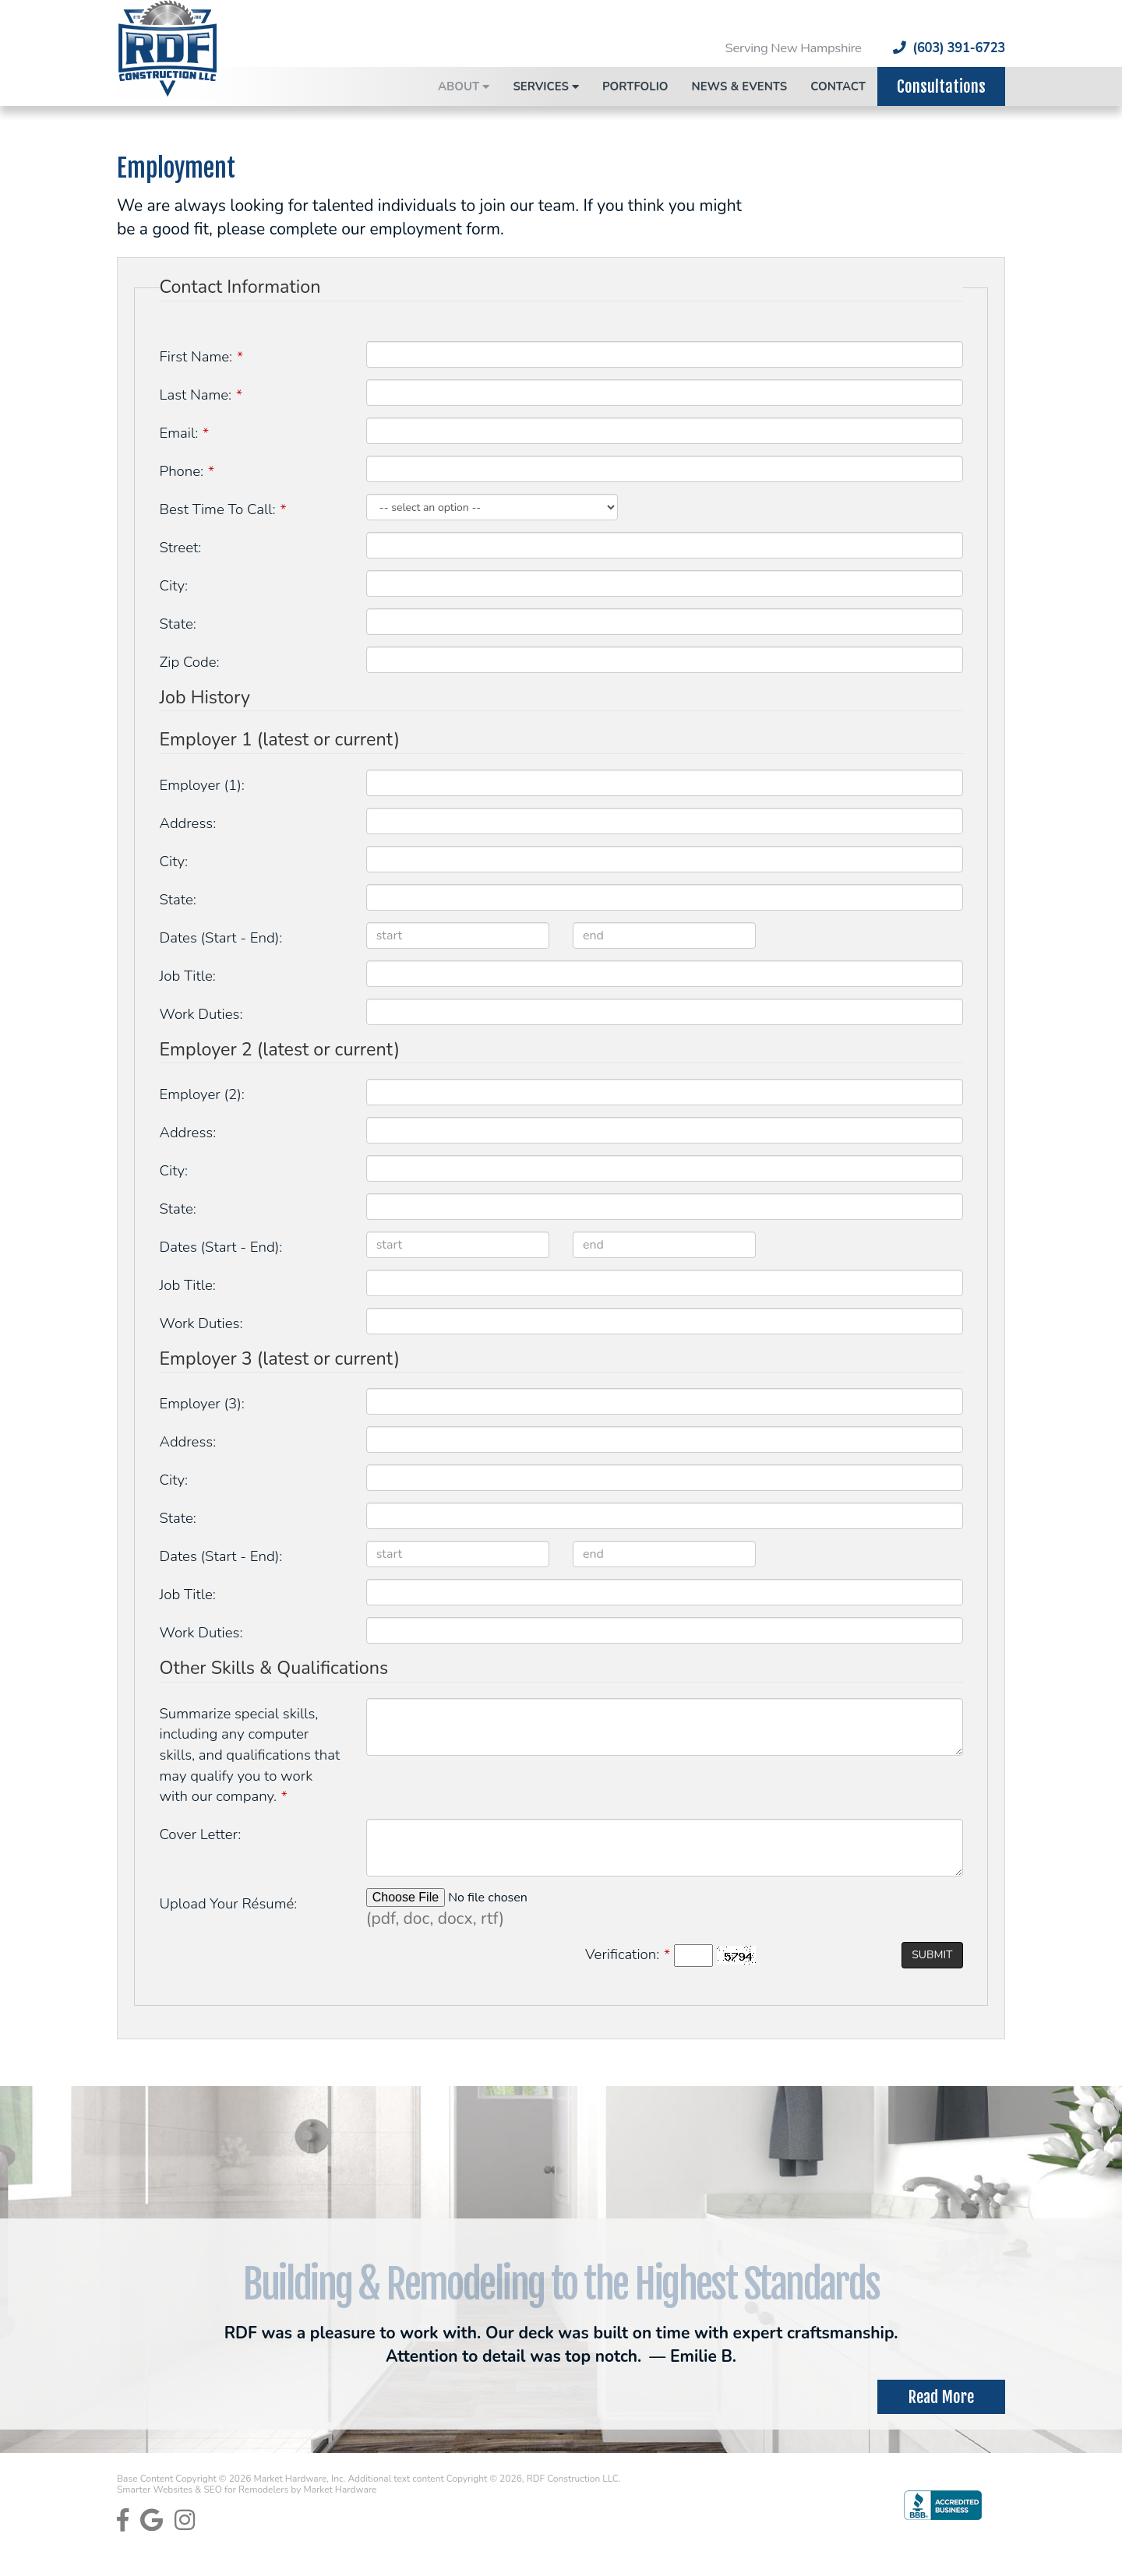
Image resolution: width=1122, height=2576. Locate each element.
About (463, 86)
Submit (932, 1954)
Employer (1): (202, 785)
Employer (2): (202, 1094)
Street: (181, 547)
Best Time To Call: (223, 509)
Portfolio (635, 86)
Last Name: (201, 395)
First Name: (201, 357)
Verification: (627, 1954)
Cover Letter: (201, 1834)
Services (546, 86)
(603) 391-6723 (949, 48)
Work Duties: (201, 1014)
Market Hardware (339, 2489)
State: (178, 624)
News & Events (740, 86)
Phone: (187, 471)
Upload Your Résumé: (229, 1904)
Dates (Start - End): (221, 938)
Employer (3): (202, 1404)
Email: (184, 433)
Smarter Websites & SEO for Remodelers (204, 2489)
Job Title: (188, 976)
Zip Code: (190, 662)
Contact (838, 86)
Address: (188, 823)
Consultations (941, 86)
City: (174, 586)
